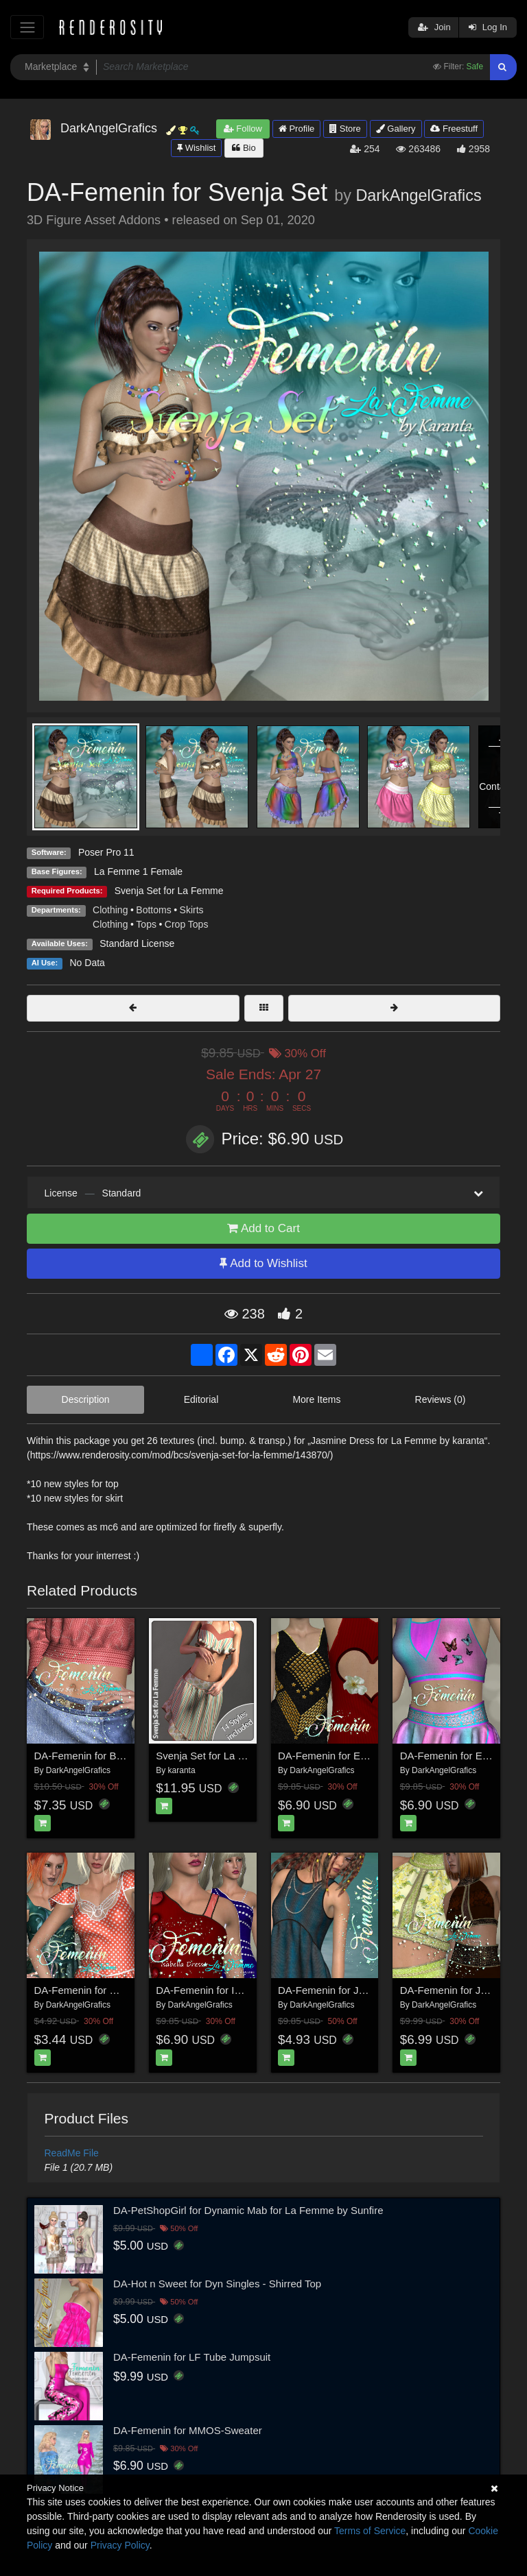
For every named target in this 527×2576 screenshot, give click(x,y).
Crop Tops (187, 924)
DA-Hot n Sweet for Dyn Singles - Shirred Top (217, 2283)
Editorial (201, 1399)
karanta (182, 1770)
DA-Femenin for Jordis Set (461, 1990)
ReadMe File (72, 2152)
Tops (146, 924)
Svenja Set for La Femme (169, 890)
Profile (296, 128)
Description (86, 1399)
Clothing (110, 909)
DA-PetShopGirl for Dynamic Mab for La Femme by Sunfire (248, 2210)
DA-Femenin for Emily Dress (343, 1755)
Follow (243, 128)
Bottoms (153, 909)
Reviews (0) (440, 1399)
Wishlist (196, 148)
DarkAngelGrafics (418, 195)
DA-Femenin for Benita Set (95, 1755)
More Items (316, 1399)
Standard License (136, 943)
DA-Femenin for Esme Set (460, 1755)
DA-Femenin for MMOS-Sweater (187, 2430)
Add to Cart (263, 1228)
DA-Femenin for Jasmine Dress (349, 1990)
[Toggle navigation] (27, 27)
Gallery (396, 128)
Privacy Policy (120, 2545)
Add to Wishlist (263, 1263)
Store (345, 128)
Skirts (192, 909)
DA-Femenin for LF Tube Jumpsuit (191, 2357)
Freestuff (454, 128)
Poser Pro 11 (106, 852)
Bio (243, 148)
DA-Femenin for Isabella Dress (226, 1990)
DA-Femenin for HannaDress (100, 1990)
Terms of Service (370, 2530)
